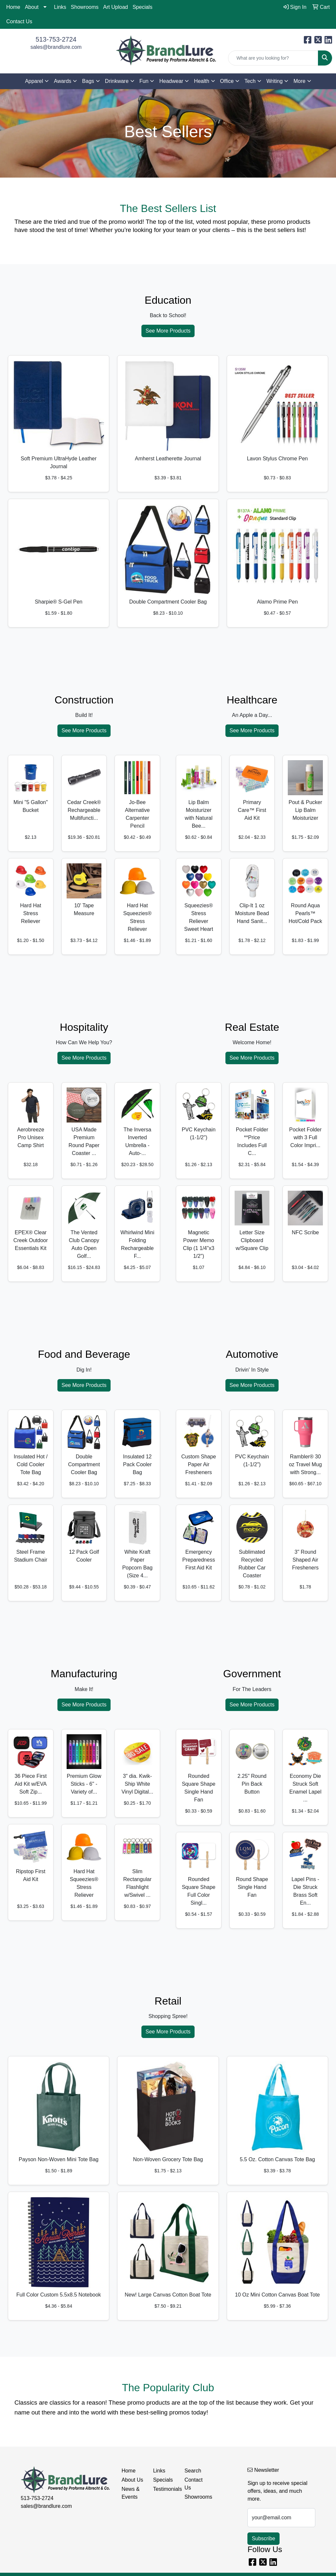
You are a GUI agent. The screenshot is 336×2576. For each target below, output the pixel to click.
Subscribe (263, 2538)
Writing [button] (274, 81)
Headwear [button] (171, 81)
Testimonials (165, 2489)
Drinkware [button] (117, 81)
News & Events (130, 2493)
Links (60, 7)
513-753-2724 (55, 39)
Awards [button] (62, 81)
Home (13, 7)
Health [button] (201, 81)
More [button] (299, 81)
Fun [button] (144, 81)
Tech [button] (250, 81)
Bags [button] (88, 81)
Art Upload (115, 7)
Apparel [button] (34, 81)
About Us (132, 2480)
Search (192, 2470)
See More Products (168, 331)
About (32, 7)
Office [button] (227, 81)
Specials (142, 7)
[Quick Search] (273, 58)
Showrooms (84, 7)
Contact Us (19, 21)
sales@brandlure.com (56, 47)
